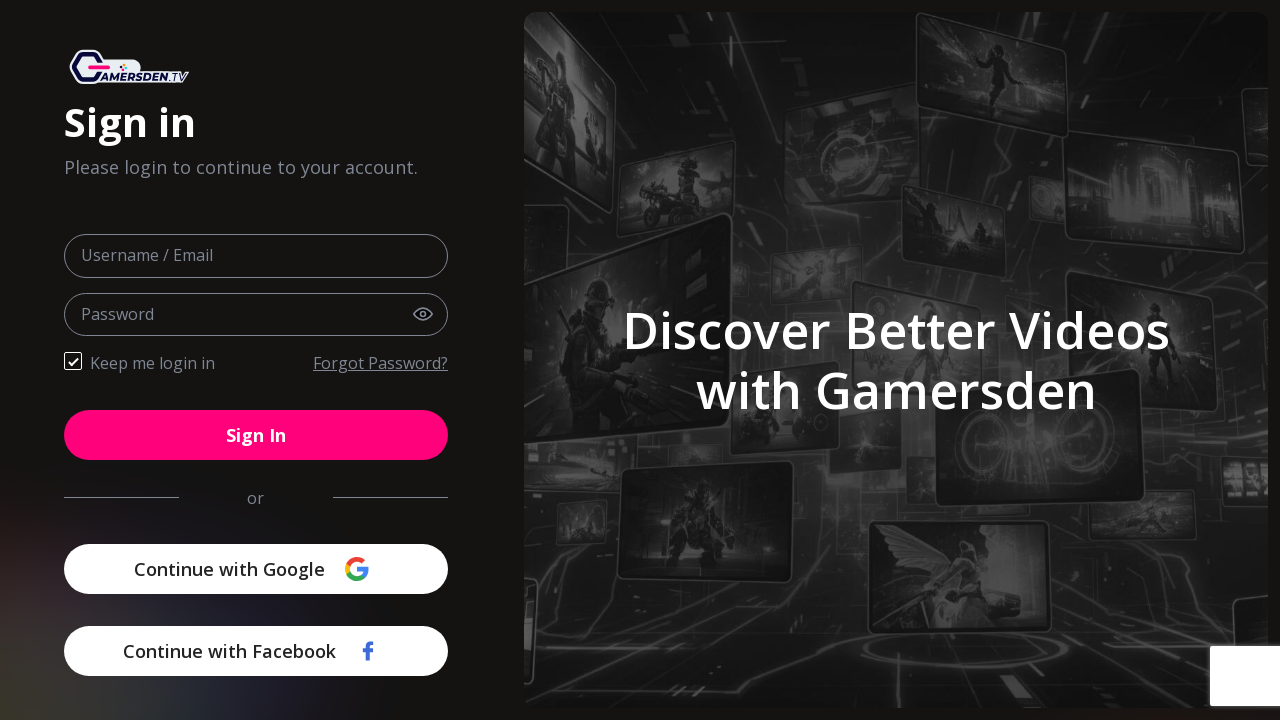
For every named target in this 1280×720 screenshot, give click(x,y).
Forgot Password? (380, 363)
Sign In (256, 435)
